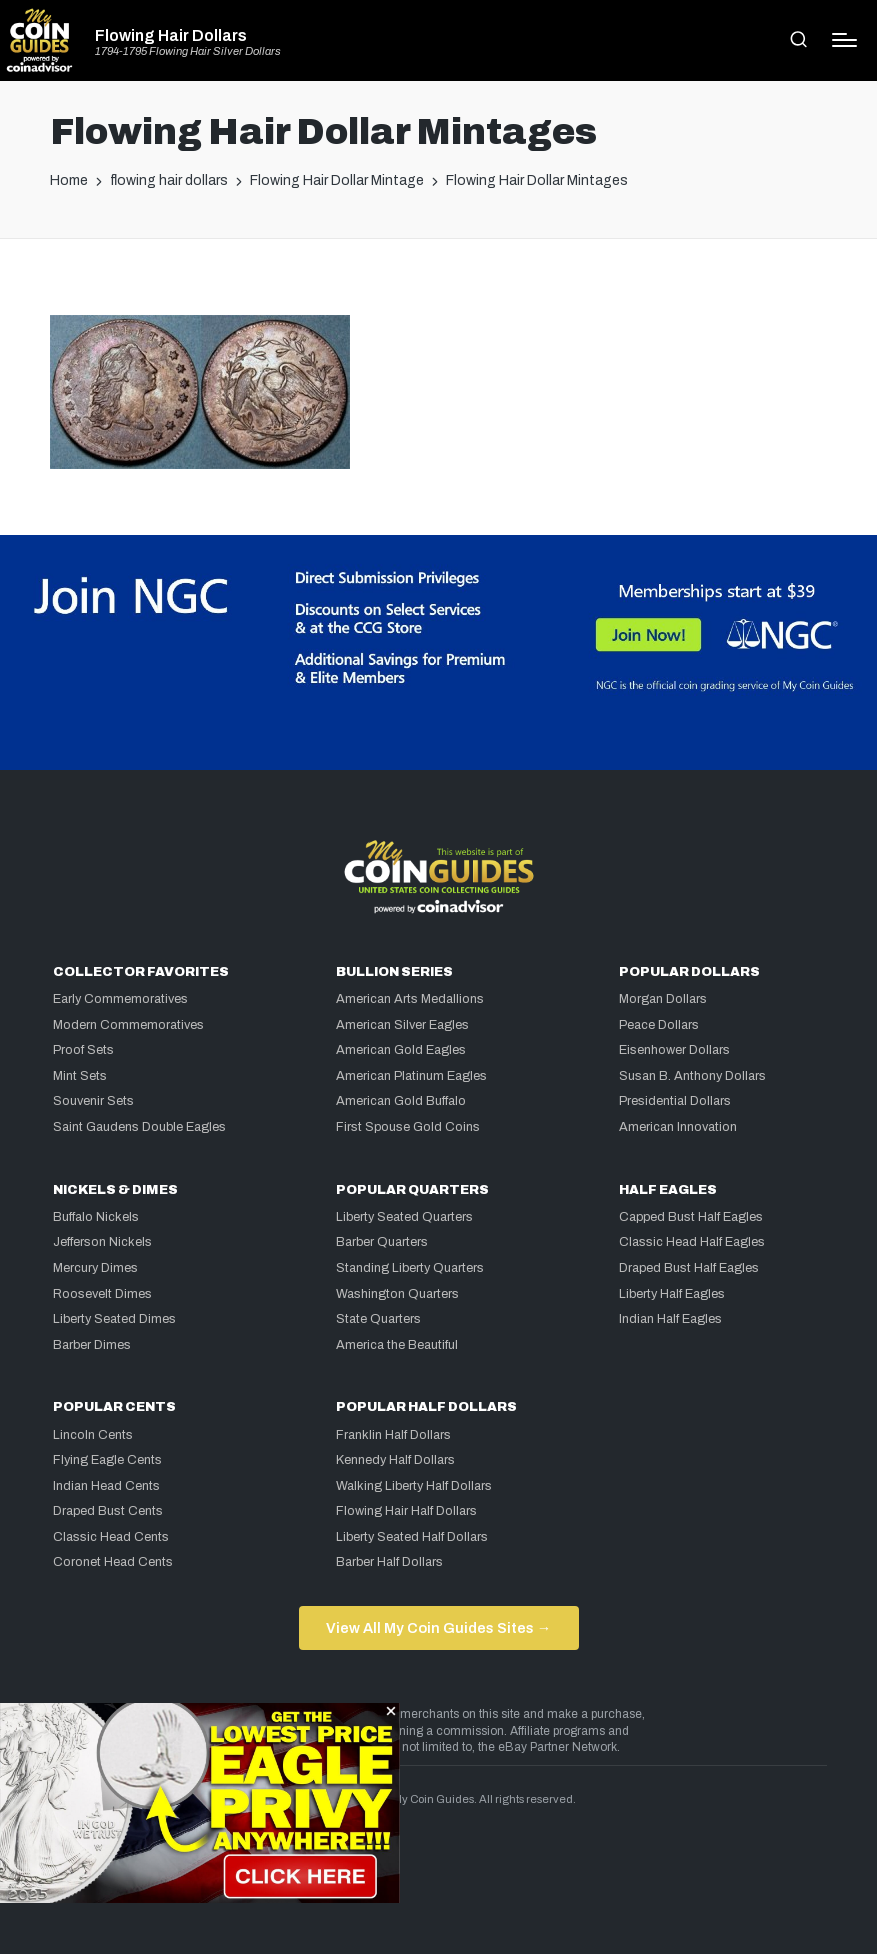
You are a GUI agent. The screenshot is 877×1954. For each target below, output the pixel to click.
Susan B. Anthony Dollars (692, 1076)
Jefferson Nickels (102, 1242)
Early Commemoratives (120, 999)
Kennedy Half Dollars (395, 1460)
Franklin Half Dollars (393, 1435)
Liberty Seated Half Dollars (412, 1537)
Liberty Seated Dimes (114, 1319)
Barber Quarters (382, 1242)
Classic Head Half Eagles (692, 1242)
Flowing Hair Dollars (171, 36)
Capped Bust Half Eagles (691, 1217)
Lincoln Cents (93, 1435)
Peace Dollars (659, 1025)
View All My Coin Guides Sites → (438, 1628)
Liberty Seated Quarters (404, 1217)
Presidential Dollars (675, 1101)
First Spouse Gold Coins (408, 1127)
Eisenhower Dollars (674, 1050)
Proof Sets (83, 1050)
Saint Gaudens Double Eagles (139, 1127)
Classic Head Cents (111, 1537)
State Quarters (378, 1319)
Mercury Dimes (95, 1268)
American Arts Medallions (410, 999)
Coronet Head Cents (113, 1562)
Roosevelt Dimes (102, 1294)
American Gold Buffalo (401, 1101)
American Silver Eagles (402, 1025)
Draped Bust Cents (108, 1511)
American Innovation (678, 1127)
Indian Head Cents (106, 1486)
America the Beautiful (397, 1345)
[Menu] (844, 40)
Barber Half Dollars (389, 1562)
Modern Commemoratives (128, 1025)
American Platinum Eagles (411, 1076)
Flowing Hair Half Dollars (406, 1511)
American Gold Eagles (401, 1050)
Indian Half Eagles (670, 1319)
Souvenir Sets (93, 1101)
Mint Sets (80, 1076)
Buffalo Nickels (96, 1217)
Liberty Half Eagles (672, 1294)
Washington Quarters (397, 1294)
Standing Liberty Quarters (410, 1268)
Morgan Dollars (663, 999)
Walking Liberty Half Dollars (414, 1486)
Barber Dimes (92, 1345)
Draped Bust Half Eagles (689, 1268)
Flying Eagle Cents (107, 1460)
